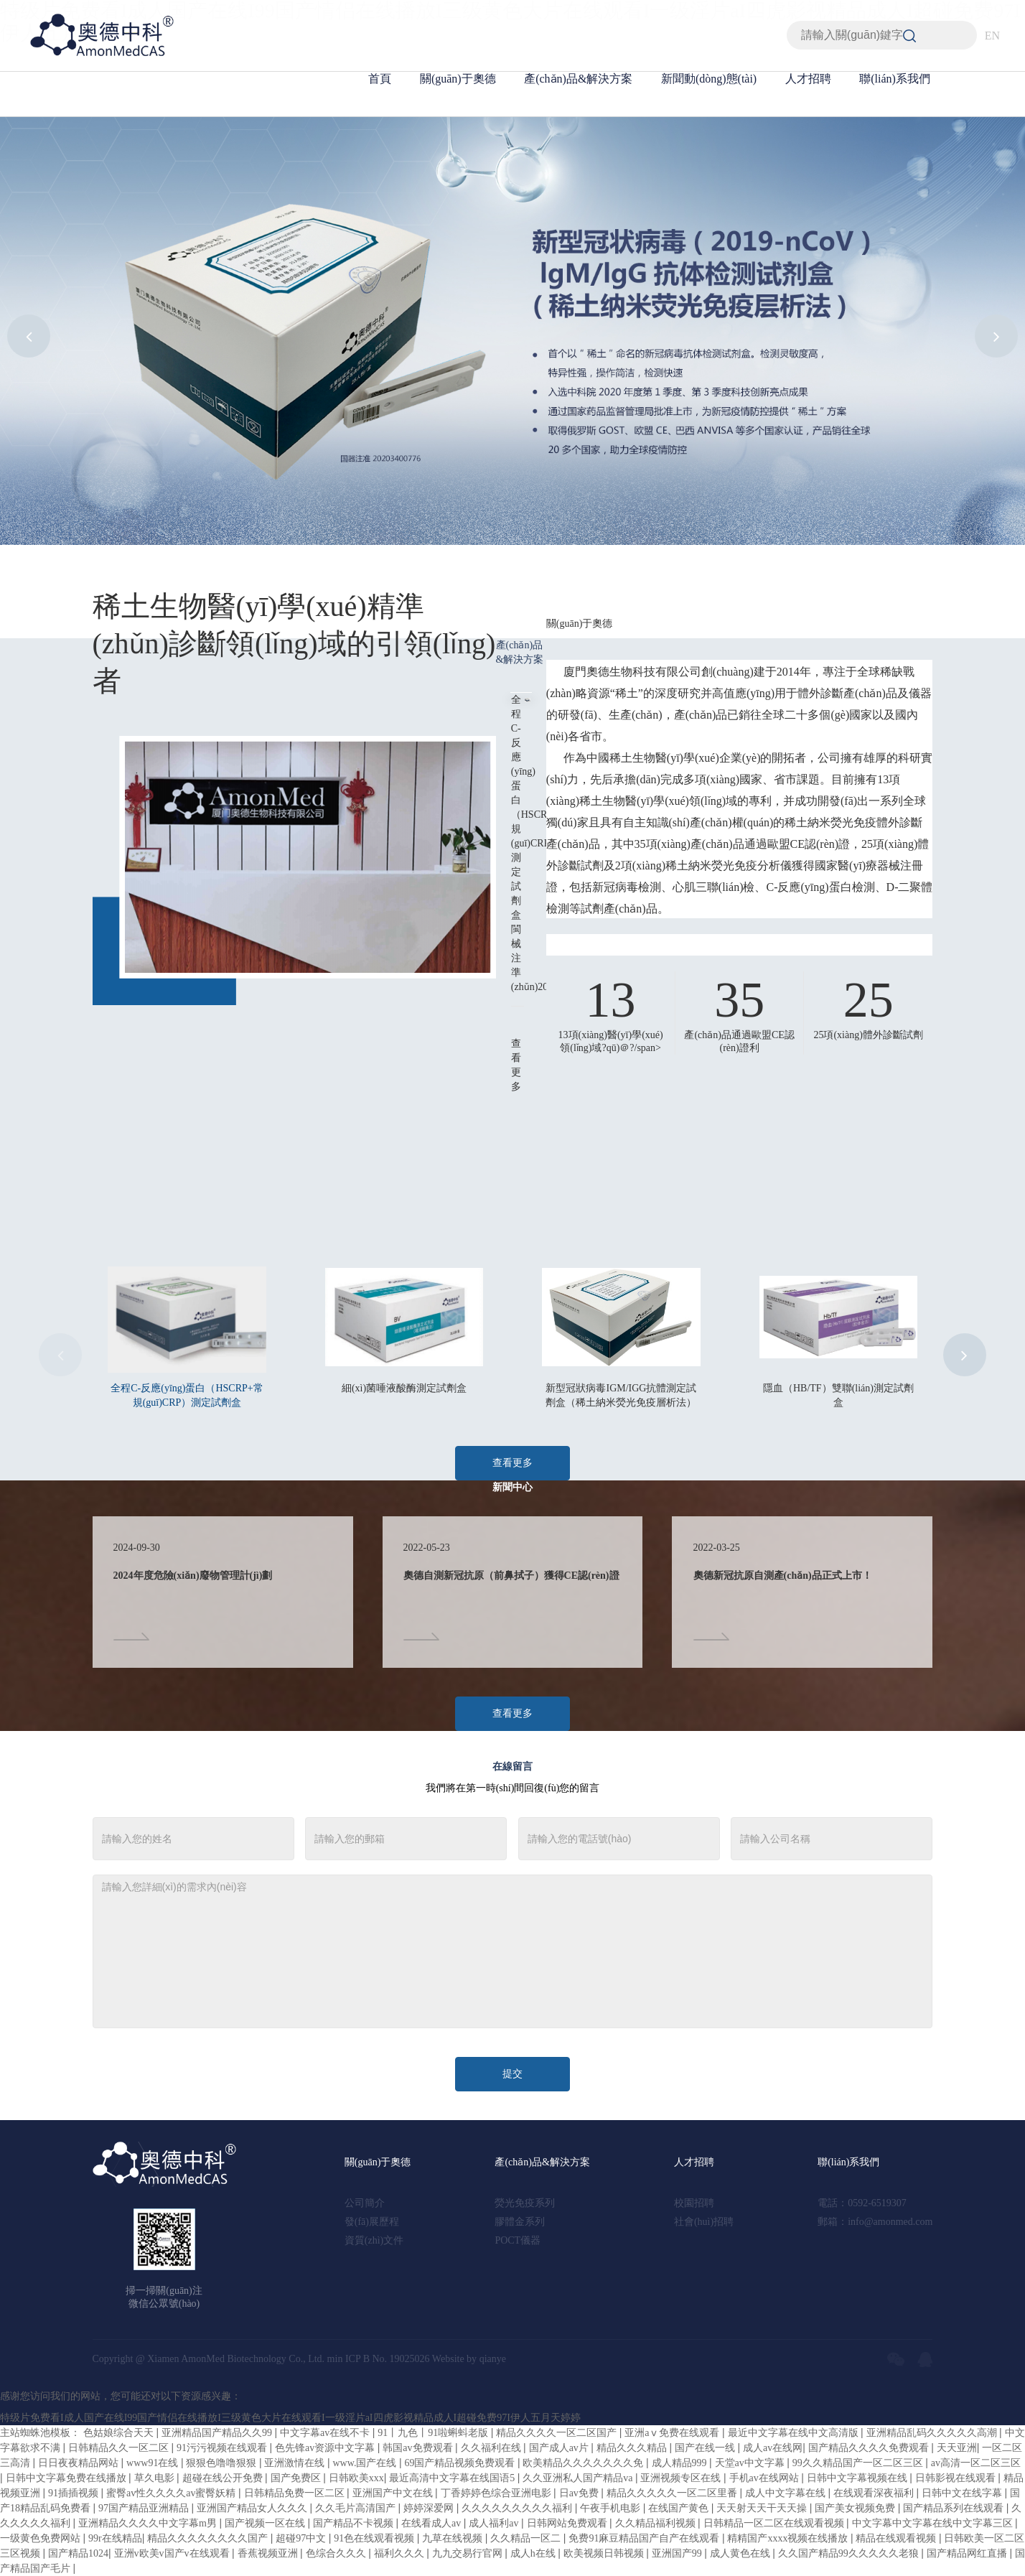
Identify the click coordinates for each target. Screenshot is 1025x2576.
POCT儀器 (517, 2240)
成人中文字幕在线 (786, 2493)
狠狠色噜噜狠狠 (222, 2463)
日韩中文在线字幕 (963, 2493)
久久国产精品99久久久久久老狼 (850, 2553)
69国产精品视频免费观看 (461, 2463)
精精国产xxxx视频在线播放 (789, 2538)
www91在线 (153, 2463)
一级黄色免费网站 (41, 2538)
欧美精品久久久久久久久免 (584, 2463)
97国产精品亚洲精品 (145, 2508)
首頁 (379, 79)
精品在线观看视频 (897, 2538)
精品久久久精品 (633, 2447)
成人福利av (495, 2523)
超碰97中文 (302, 2538)
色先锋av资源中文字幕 (326, 2447)
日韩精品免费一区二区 (295, 2493)
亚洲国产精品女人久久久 (253, 2508)
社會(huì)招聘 (704, 2221)
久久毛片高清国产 (356, 2508)
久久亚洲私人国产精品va (579, 2478)
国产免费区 (297, 2478)
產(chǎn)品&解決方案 (578, 79)
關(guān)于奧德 (458, 79)
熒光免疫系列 (525, 2203)
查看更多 (512, 1462)
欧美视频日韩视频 (605, 2553)
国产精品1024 (78, 2553)
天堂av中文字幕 (751, 2463)
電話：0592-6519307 (862, 2203)
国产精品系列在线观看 (954, 2508)
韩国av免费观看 (419, 2447)
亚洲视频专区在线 (682, 2478)
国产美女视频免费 (856, 2508)
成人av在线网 (772, 2447)
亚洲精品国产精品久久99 (218, 2432)
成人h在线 (534, 2553)
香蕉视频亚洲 (269, 2553)
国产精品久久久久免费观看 (870, 2447)
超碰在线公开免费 (224, 2478)
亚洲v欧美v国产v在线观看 (173, 2553)
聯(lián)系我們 (894, 79)
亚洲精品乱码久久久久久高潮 (933, 2432)
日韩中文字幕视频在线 (858, 2478)
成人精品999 (681, 2463)
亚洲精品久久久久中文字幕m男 (148, 2523)
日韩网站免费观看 (568, 2523)
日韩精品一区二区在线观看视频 (775, 2523)
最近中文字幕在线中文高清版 (794, 2432)
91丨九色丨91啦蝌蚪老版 (434, 2432)
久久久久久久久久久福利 (518, 2508)
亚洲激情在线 (295, 2463)
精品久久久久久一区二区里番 (673, 2493)
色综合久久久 (337, 2553)
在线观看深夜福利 (875, 2493)
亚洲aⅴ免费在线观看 (673, 2432)
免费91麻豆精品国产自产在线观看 (645, 2538)
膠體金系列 (520, 2221)
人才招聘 (808, 79)
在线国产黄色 (679, 2508)
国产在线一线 (706, 2447)
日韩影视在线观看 (956, 2478)
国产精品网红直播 (968, 2553)
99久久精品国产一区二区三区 (859, 2463)
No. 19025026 (401, 2358)
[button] (28, 336)
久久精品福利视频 (656, 2523)
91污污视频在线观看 (223, 2447)
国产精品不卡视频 (354, 2523)
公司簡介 (365, 2203)
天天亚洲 (957, 2447)
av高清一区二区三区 (976, 2463)
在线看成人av (432, 2523)
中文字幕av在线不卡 (326, 2432)
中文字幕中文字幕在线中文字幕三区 (934, 2523)
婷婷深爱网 (430, 2508)
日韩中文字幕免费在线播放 (67, 2478)
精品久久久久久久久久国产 (209, 2538)
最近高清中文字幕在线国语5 (453, 2478)
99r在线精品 (115, 2538)
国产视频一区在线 (266, 2523)
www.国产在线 (366, 2463)
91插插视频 (74, 2493)
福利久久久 (400, 2553)
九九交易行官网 (468, 2553)
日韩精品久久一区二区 (120, 2447)
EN (992, 35)
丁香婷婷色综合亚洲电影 (497, 2493)
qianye (492, 2358)
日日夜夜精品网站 (79, 2463)
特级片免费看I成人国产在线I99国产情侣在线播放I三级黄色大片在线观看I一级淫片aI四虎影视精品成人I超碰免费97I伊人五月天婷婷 (290, 2417)
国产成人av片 (560, 2447)
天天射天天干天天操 (763, 2508)
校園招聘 (694, 2203)
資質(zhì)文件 (374, 2240)
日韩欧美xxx (356, 2478)
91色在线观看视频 (375, 2538)
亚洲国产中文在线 (394, 2493)
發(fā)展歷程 (372, 2221)
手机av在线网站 (765, 2478)
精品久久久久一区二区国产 (557, 2432)
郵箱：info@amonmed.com (875, 2221)
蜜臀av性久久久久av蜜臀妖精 (172, 2493)
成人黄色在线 (741, 2553)
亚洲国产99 (678, 2553)
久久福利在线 (492, 2447)
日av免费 (580, 2493)
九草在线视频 (453, 2538)
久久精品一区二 (526, 2538)
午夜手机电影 (611, 2508)
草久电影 (155, 2478)
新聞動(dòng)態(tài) (709, 79)
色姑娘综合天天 (119, 2432)
